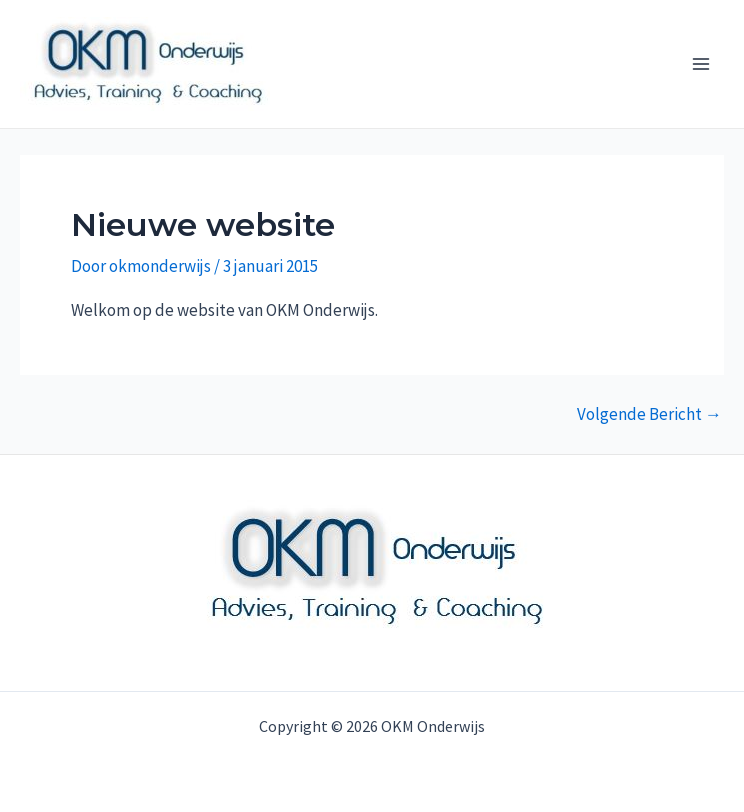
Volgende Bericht (649, 414)
